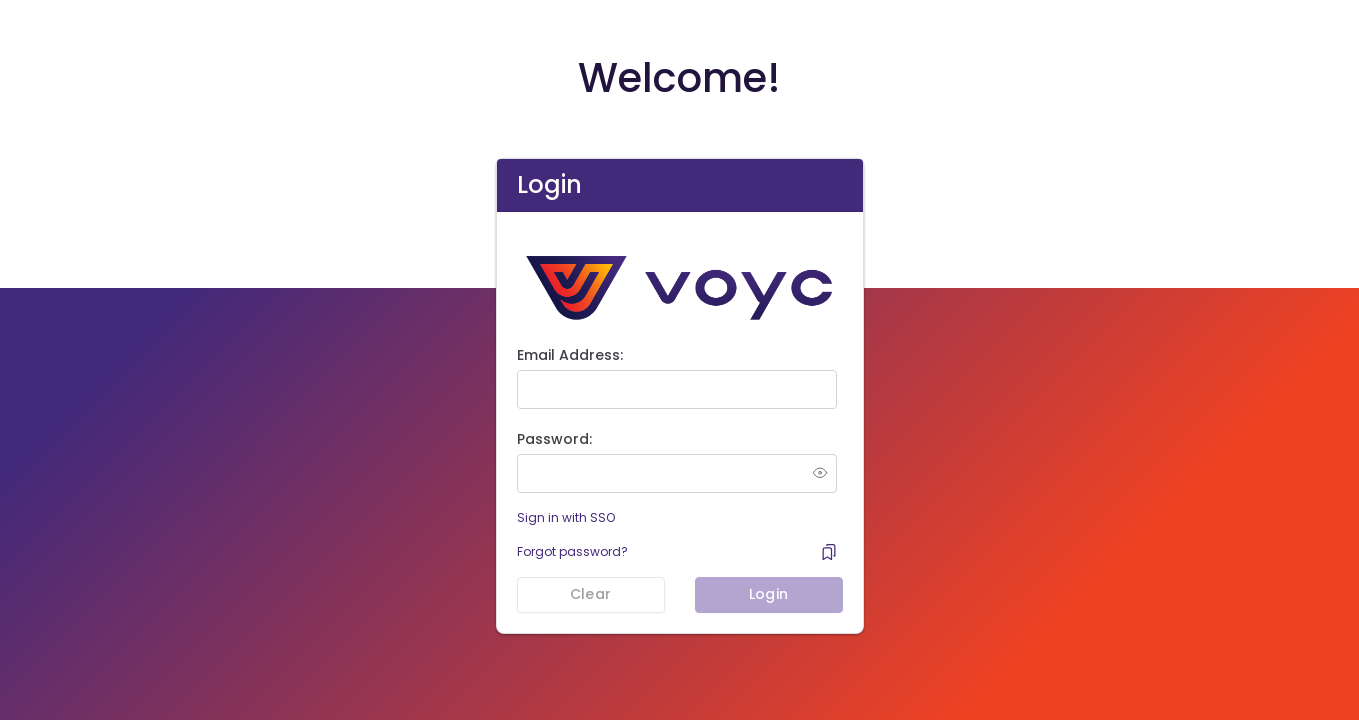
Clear (590, 594)
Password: (554, 439)
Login (768, 594)
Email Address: (570, 355)
